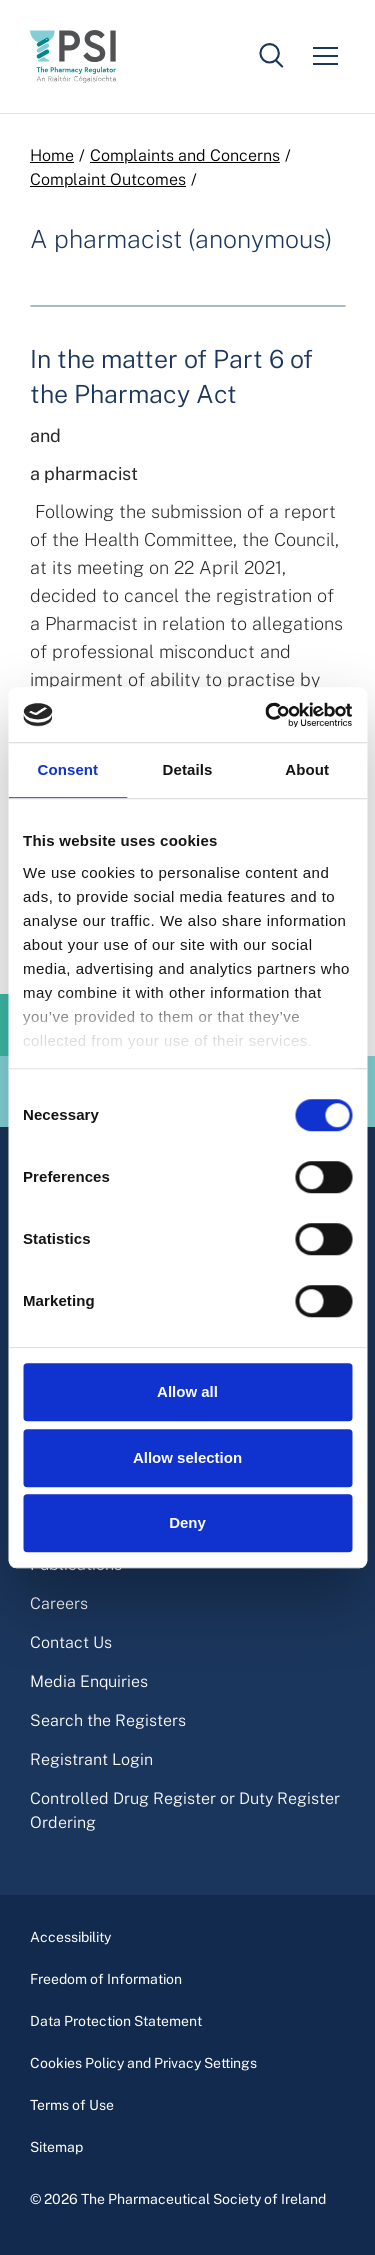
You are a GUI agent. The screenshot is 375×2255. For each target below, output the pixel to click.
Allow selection (187, 1457)
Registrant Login (91, 1759)
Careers (59, 1603)
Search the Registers (108, 1720)
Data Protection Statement (116, 2021)
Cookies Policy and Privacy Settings (143, 2063)
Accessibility (70, 1937)
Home (52, 155)
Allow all (187, 1391)
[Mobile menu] (325, 56)
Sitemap (56, 2147)
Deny (187, 1522)
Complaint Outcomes (108, 179)
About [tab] (307, 769)
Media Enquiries (89, 1681)
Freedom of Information (106, 1979)
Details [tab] (188, 769)
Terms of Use (72, 2105)
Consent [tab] (67, 769)
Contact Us (71, 1642)
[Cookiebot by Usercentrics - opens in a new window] (267, 715)
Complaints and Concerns (185, 155)
